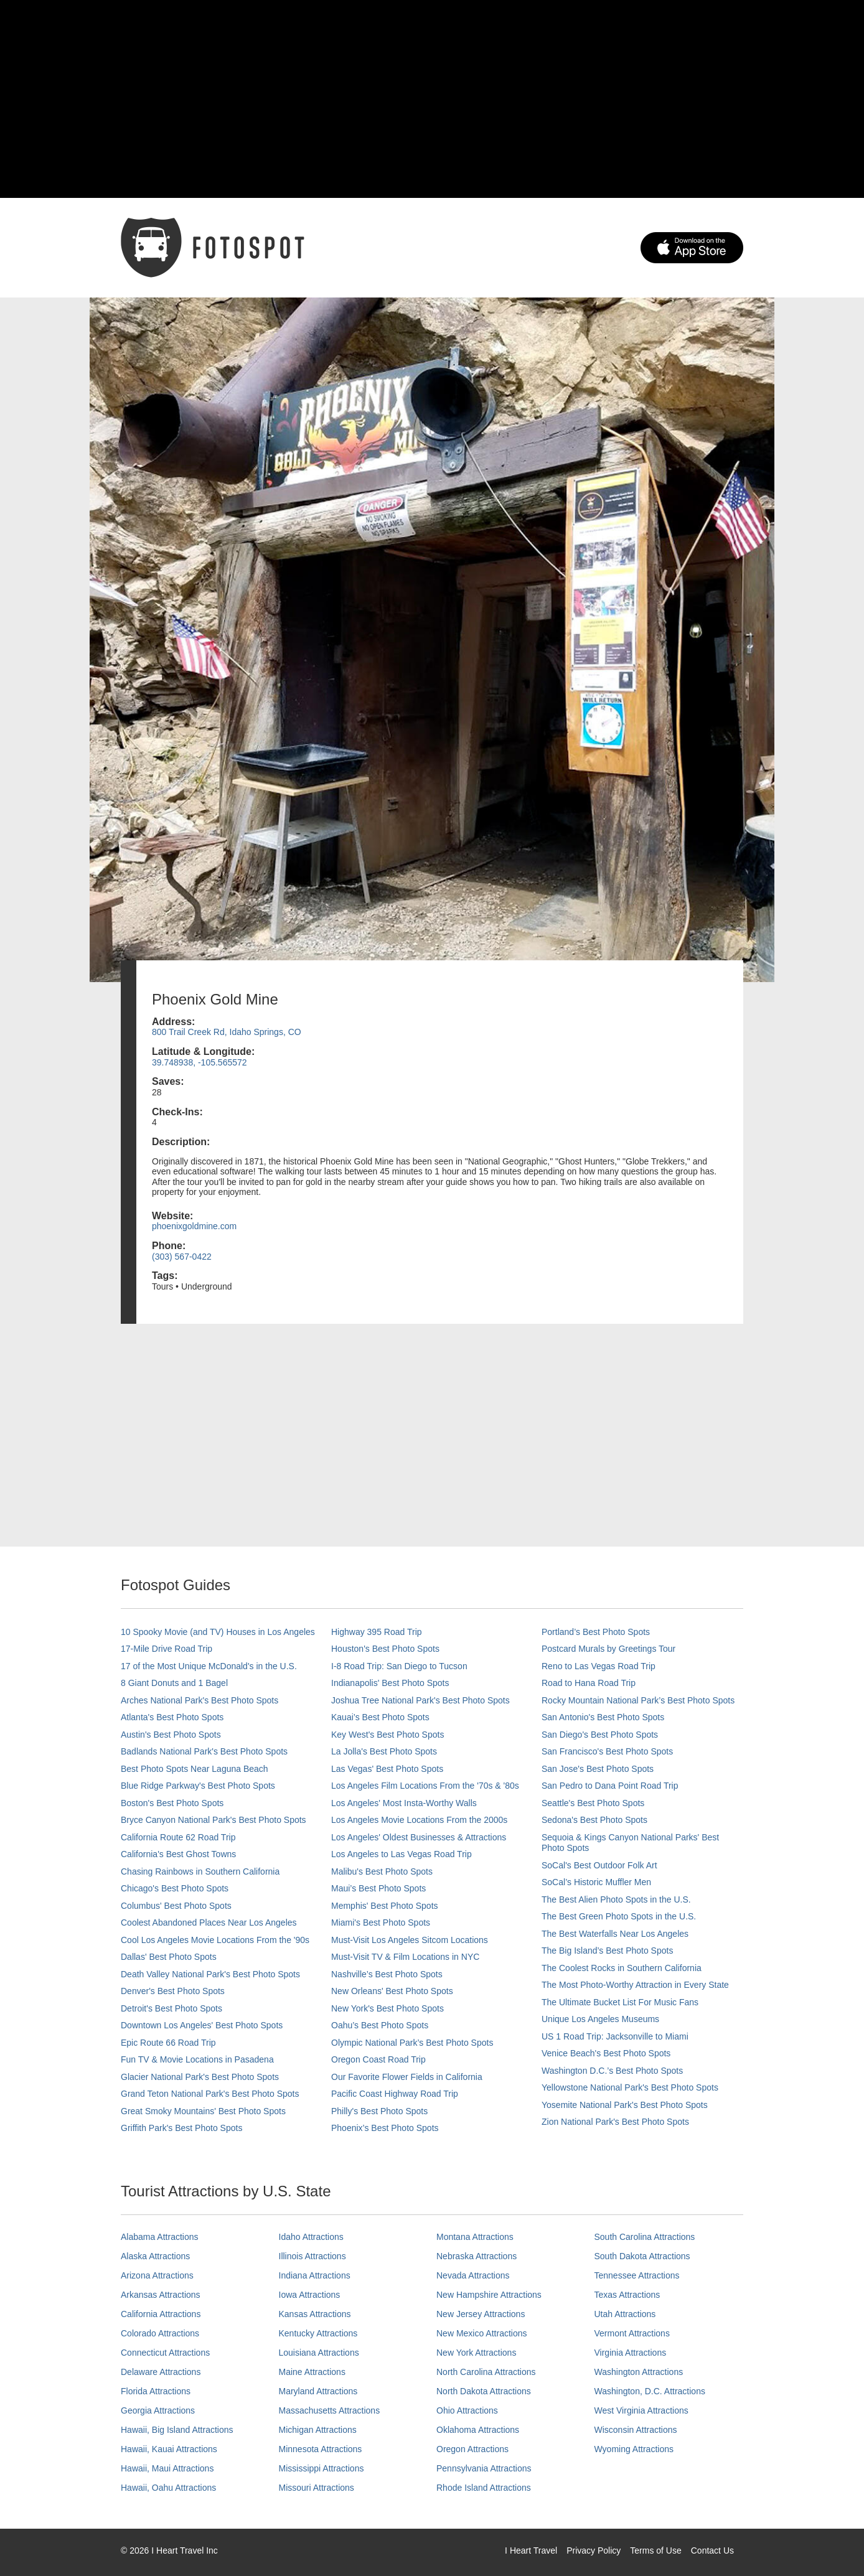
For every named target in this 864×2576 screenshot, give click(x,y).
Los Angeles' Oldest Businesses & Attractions (418, 1837)
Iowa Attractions (309, 2295)
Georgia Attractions (158, 2410)
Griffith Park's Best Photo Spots (181, 2128)
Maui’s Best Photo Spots (378, 1888)
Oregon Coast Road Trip (378, 2059)
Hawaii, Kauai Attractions (169, 2449)
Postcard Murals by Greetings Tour (608, 1649)
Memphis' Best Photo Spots (384, 1906)
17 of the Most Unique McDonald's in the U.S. (209, 1666)
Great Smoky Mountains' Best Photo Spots (203, 2111)
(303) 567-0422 (182, 1257)
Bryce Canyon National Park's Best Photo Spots (213, 1820)
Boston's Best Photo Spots (172, 1803)
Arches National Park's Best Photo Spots (199, 1700)
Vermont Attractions (632, 2333)
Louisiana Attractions (319, 2353)
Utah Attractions (625, 2314)
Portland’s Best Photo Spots (596, 1632)
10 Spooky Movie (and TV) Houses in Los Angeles (218, 1632)
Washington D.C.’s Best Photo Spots (612, 2071)
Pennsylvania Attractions (484, 2468)
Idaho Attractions (311, 2237)
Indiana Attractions (314, 2275)
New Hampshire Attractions (489, 2295)
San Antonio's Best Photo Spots (603, 1717)
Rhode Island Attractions (483, 2488)
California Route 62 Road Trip (178, 1837)
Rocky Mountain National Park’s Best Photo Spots (638, 1700)
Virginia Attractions (630, 2353)
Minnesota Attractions (320, 2449)
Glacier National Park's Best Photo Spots (200, 2077)
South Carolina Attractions (644, 2237)
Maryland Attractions (318, 2391)
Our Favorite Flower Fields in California (406, 2077)
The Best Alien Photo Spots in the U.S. (616, 1899)
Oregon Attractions (472, 2449)
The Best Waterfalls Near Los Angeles (615, 1934)
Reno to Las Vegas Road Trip (598, 1666)
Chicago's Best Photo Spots (174, 1888)
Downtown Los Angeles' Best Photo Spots (202, 2025)
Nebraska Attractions (476, 2256)
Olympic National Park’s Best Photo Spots (412, 2043)
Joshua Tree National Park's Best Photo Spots (420, 1700)
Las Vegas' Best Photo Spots (387, 1769)
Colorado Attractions (160, 2333)
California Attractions (160, 2314)
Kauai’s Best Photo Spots (380, 1717)
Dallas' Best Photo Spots (169, 1957)
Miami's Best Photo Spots (380, 1922)
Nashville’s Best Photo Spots (387, 1974)
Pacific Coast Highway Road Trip (394, 2094)
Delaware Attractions (160, 2372)
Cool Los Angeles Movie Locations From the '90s (215, 1940)
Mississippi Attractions (321, 2468)
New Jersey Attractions (480, 2314)
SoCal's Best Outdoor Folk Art (599, 1865)
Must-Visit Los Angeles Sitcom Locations (409, 1940)
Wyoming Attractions (634, 2449)
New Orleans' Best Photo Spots (392, 1991)
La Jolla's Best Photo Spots (384, 1751)
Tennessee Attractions (637, 2275)
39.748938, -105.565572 (199, 1062)
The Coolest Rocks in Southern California (622, 1968)
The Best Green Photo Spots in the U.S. (619, 1916)
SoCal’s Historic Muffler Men (596, 1882)
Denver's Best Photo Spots (173, 1991)
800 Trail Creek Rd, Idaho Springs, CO (226, 1032)
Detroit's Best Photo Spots (171, 2008)
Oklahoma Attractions (477, 2430)
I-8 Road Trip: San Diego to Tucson (399, 1666)
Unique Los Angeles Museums (600, 2019)
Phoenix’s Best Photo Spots (385, 2128)
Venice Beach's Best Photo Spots (606, 2053)
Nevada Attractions (473, 2275)
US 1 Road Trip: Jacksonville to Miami (615, 2036)
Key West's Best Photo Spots (387, 1735)
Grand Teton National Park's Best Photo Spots (210, 2094)
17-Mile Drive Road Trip (166, 1649)
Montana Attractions (475, 2237)
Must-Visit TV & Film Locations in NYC (405, 1957)
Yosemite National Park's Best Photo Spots (625, 2105)
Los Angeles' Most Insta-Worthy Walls (404, 1803)
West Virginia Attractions (641, 2410)
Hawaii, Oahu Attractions (168, 2488)
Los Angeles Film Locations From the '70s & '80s (425, 1786)
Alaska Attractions (155, 2256)
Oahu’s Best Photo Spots (379, 2025)
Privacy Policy (593, 2550)
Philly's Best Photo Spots (379, 2111)
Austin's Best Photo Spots (171, 1735)
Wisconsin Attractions (635, 2430)
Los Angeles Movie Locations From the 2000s (419, 1820)
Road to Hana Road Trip (589, 1683)
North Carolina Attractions (486, 2372)
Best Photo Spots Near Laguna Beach (194, 1769)
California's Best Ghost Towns (178, 1854)
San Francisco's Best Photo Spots (607, 1751)
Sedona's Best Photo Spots (594, 1820)
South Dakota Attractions (642, 2256)
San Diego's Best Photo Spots (600, 1735)
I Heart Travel (531, 2550)
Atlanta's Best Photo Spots (172, 1717)
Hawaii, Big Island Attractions (177, 2430)
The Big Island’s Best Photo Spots (607, 1950)
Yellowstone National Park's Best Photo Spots (630, 2087)
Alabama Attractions (160, 2237)
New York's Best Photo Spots (387, 2008)
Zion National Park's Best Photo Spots (615, 2122)
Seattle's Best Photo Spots (593, 1803)
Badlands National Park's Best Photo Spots (204, 1751)
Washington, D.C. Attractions (649, 2391)
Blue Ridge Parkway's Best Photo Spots (198, 1786)
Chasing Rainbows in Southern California (200, 1871)
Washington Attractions (638, 2372)
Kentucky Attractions (318, 2333)
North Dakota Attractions (483, 2391)
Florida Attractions (155, 2391)
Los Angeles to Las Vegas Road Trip (401, 1854)
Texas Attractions (627, 2295)
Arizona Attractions (157, 2275)
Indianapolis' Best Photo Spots (390, 1683)
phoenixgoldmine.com (194, 1226)
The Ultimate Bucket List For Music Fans (620, 2002)
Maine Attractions (312, 2372)
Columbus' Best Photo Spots (176, 1906)
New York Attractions (476, 2353)
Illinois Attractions (312, 2256)
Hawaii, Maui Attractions (167, 2468)
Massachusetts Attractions (329, 2410)
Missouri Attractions (316, 2488)
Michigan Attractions (318, 2430)
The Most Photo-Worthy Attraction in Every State (635, 1985)
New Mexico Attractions (481, 2333)
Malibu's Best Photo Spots (382, 1871)
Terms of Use (655, 2550)
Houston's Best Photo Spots (385, 1649)
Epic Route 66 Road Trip (168, 2043)
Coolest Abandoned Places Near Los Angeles (209, 1922)
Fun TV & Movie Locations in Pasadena (197, 2059)
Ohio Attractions (467, 2410)
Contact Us (712, 2550)
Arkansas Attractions (160, 2295)
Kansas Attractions (315, 2314)
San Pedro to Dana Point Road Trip (610, 1786)
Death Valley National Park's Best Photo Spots (210, 1974)
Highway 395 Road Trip (376, 1632)
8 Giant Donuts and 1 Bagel (174, 1683)
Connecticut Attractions (165, 2353)
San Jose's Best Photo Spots (598, 1769)
